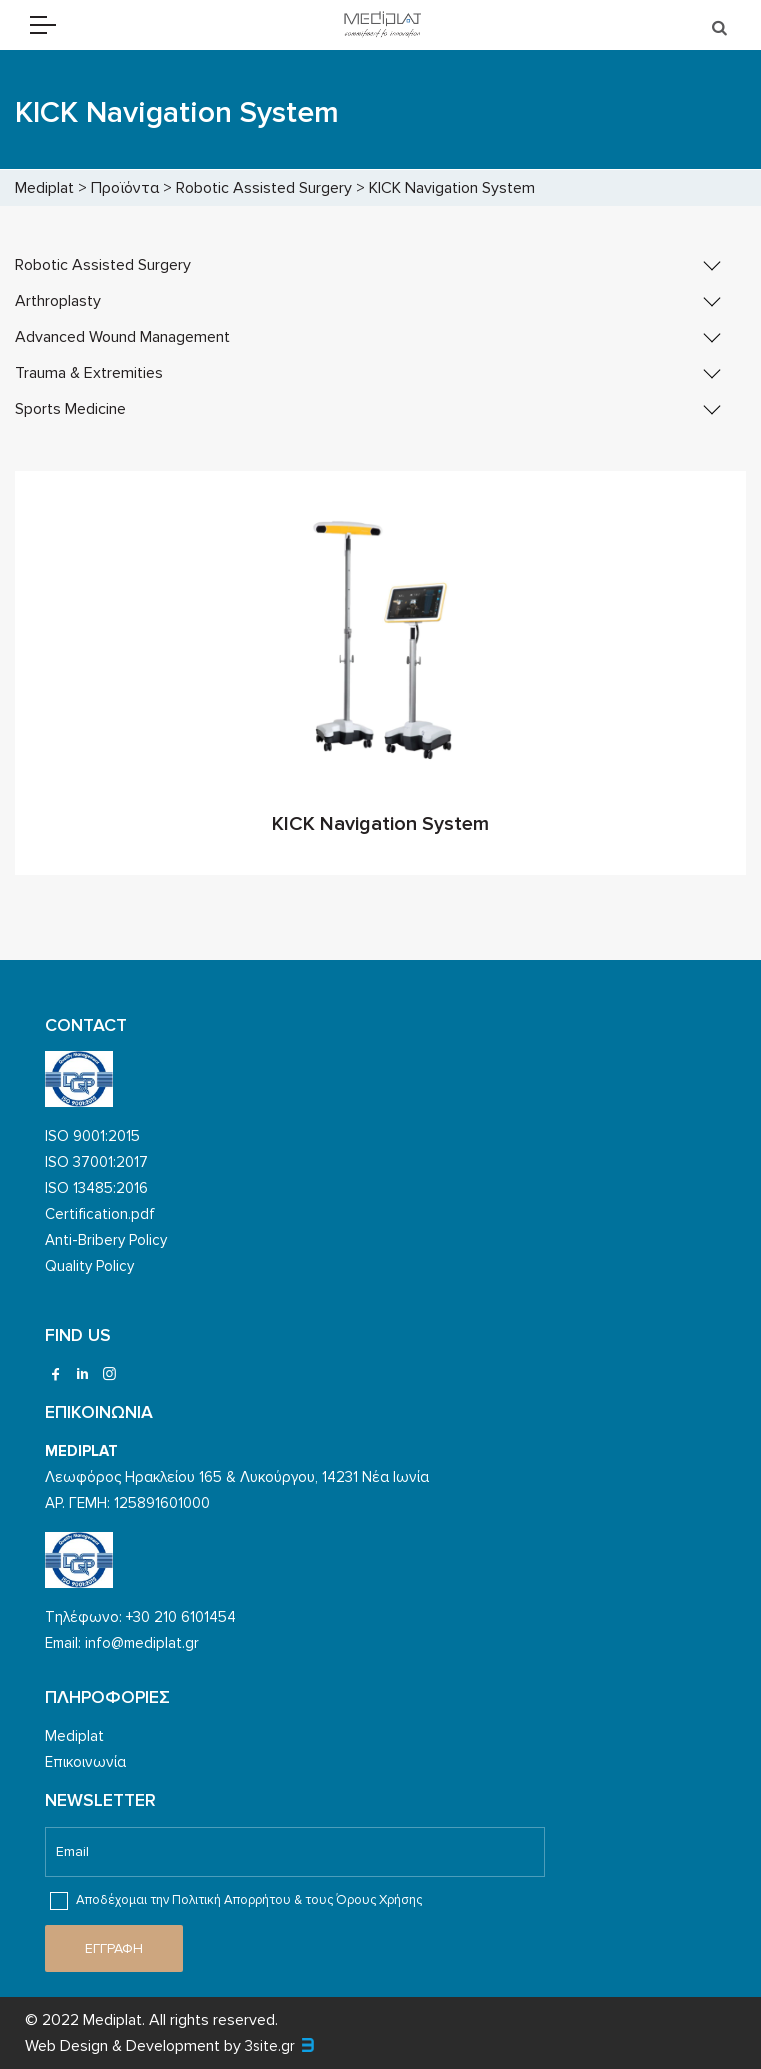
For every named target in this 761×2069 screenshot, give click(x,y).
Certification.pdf (100, 1214)
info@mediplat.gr (142, 1643)
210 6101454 (195, 1617)
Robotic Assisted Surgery (103, 265)
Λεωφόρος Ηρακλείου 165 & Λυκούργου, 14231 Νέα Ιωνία (237, 1477)
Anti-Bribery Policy (106, 1240)
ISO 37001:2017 (96, 1162)
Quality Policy (89, 1266)
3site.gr (270, 2046)
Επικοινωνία (85, 1762)
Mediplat (74, 1736)
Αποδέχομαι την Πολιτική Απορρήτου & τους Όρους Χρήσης (236, 1901)
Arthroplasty (58, 301)
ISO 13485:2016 (96, 1188)
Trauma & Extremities (89, 373)
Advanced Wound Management (122, 337)
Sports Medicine (70, 409)
